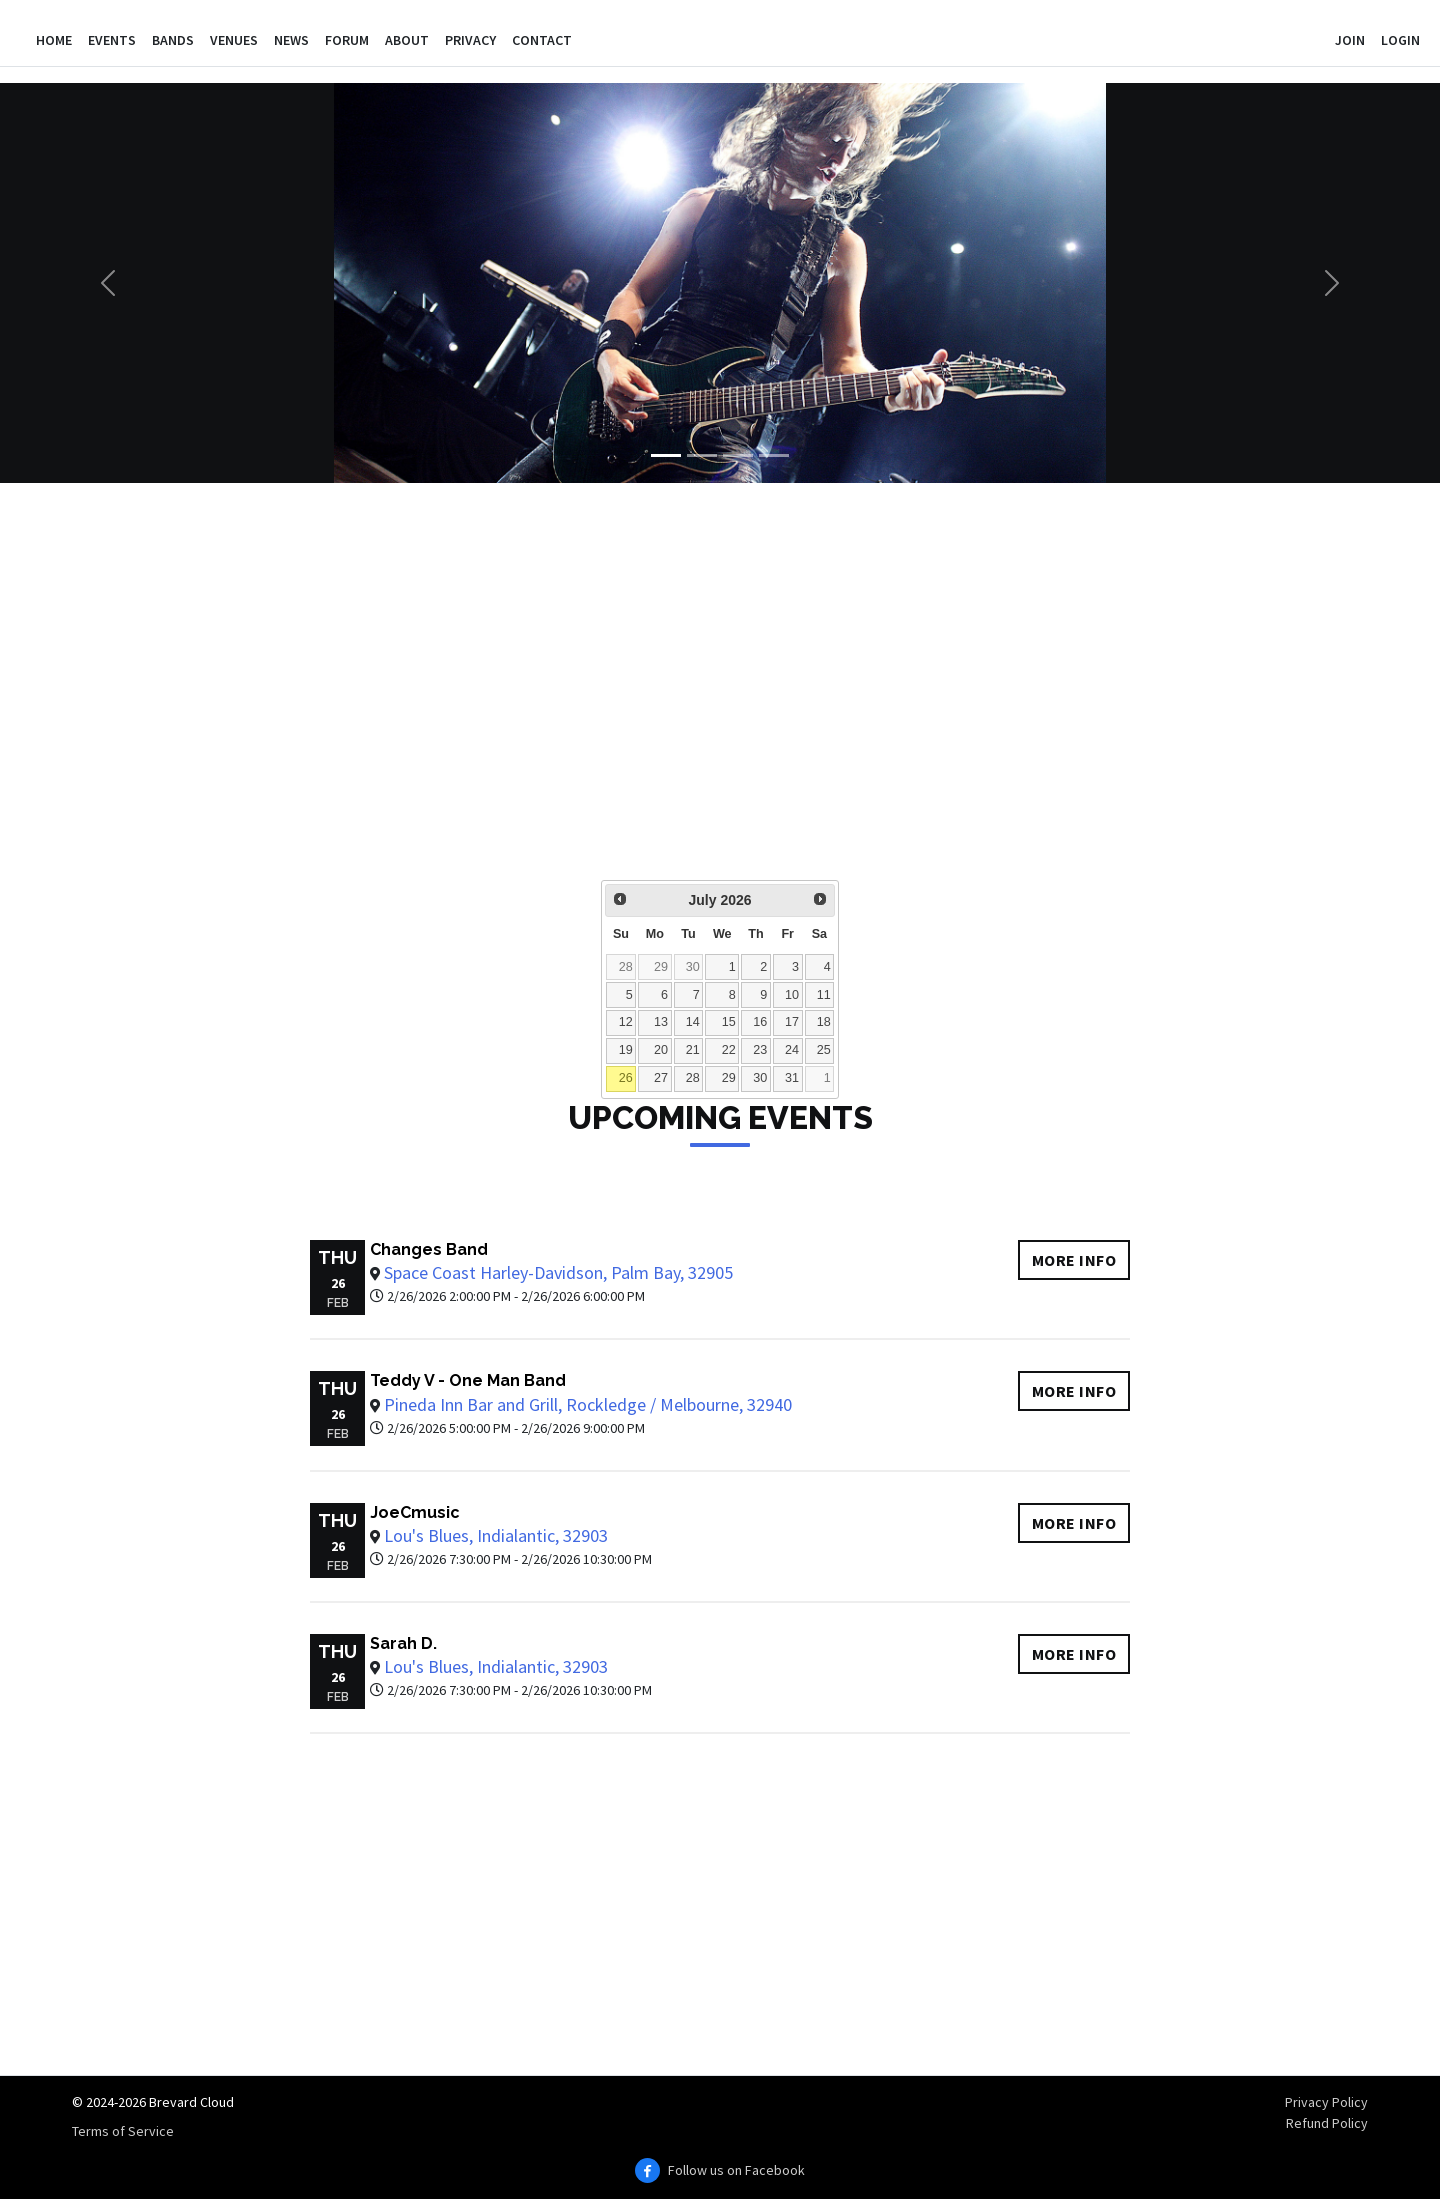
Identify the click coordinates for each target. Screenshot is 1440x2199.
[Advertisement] (684, 695)
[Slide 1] (666, 455)
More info (1074, 1260)
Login (1400, 40)
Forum (347, 40)
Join (1350, 40)
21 (693, 1050)
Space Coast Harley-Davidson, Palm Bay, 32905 (558, 1272)
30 (693, 967)
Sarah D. (403, 1643)
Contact (542, 40)
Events (112, 40)
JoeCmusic (415, 1512)
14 (693, 1022)
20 (661, 1050)
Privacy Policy (1326, 2102)
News (291, 40)
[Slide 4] (774, 455)
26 (626, 1078)
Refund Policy (1327, 2123)
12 (626, 1022)
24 (792, 1050)
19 (626, 1050)
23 (760, 1050)
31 (792, 1078)
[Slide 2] (702, 455)
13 (661, 1022)
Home (54, 40)
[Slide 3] (738, 455)
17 (792, 1022)
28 (626, 967)
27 (661, 1078)
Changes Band (429, 1249)
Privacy (470, 40)
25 (824, 1050)
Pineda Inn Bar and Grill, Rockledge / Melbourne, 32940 (588, 1404)
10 (792, 995)
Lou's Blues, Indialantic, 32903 (496, 1535)
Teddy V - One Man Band (468, 1380)
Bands (173, 40)
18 (824, 1022)
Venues (234, 40)
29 (661, 967)
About (407, 40)
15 (729, 1022)
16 (760, 1022)
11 (824, 995)
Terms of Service (123, 2131)
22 (729, 1050)
